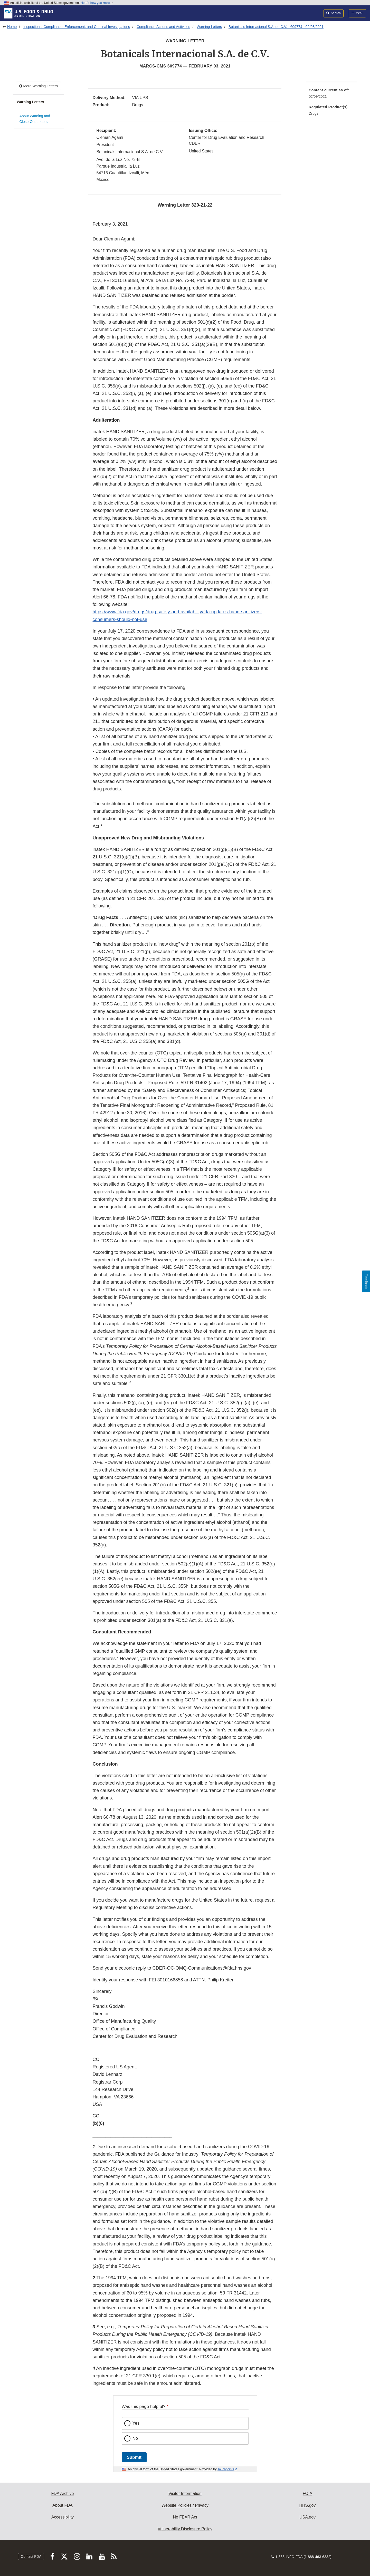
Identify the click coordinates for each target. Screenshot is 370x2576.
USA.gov (307, 2517)
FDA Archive (62, 2493)
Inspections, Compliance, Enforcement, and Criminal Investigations (76, 27)
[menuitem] (331, 94)
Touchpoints (225, 2469)
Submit (134, 2457)
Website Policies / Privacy (185, 2505)
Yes (136, 2423)
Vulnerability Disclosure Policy (185, 2529)
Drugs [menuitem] (313, 113)
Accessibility (62, 2517)
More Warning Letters (38, 86)
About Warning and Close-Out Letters (35, 119)
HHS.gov (307, 2505)
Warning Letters (209, 27)
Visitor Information (185, 2493)
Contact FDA (31, 2556)
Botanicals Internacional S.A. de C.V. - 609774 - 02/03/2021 (276, 27)
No (135, 2438)
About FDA (62, 2505)
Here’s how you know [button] (97, 3)
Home (12, 27)
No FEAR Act (185, 2517)
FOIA (307, 2493)
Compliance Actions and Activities (163, 27)
